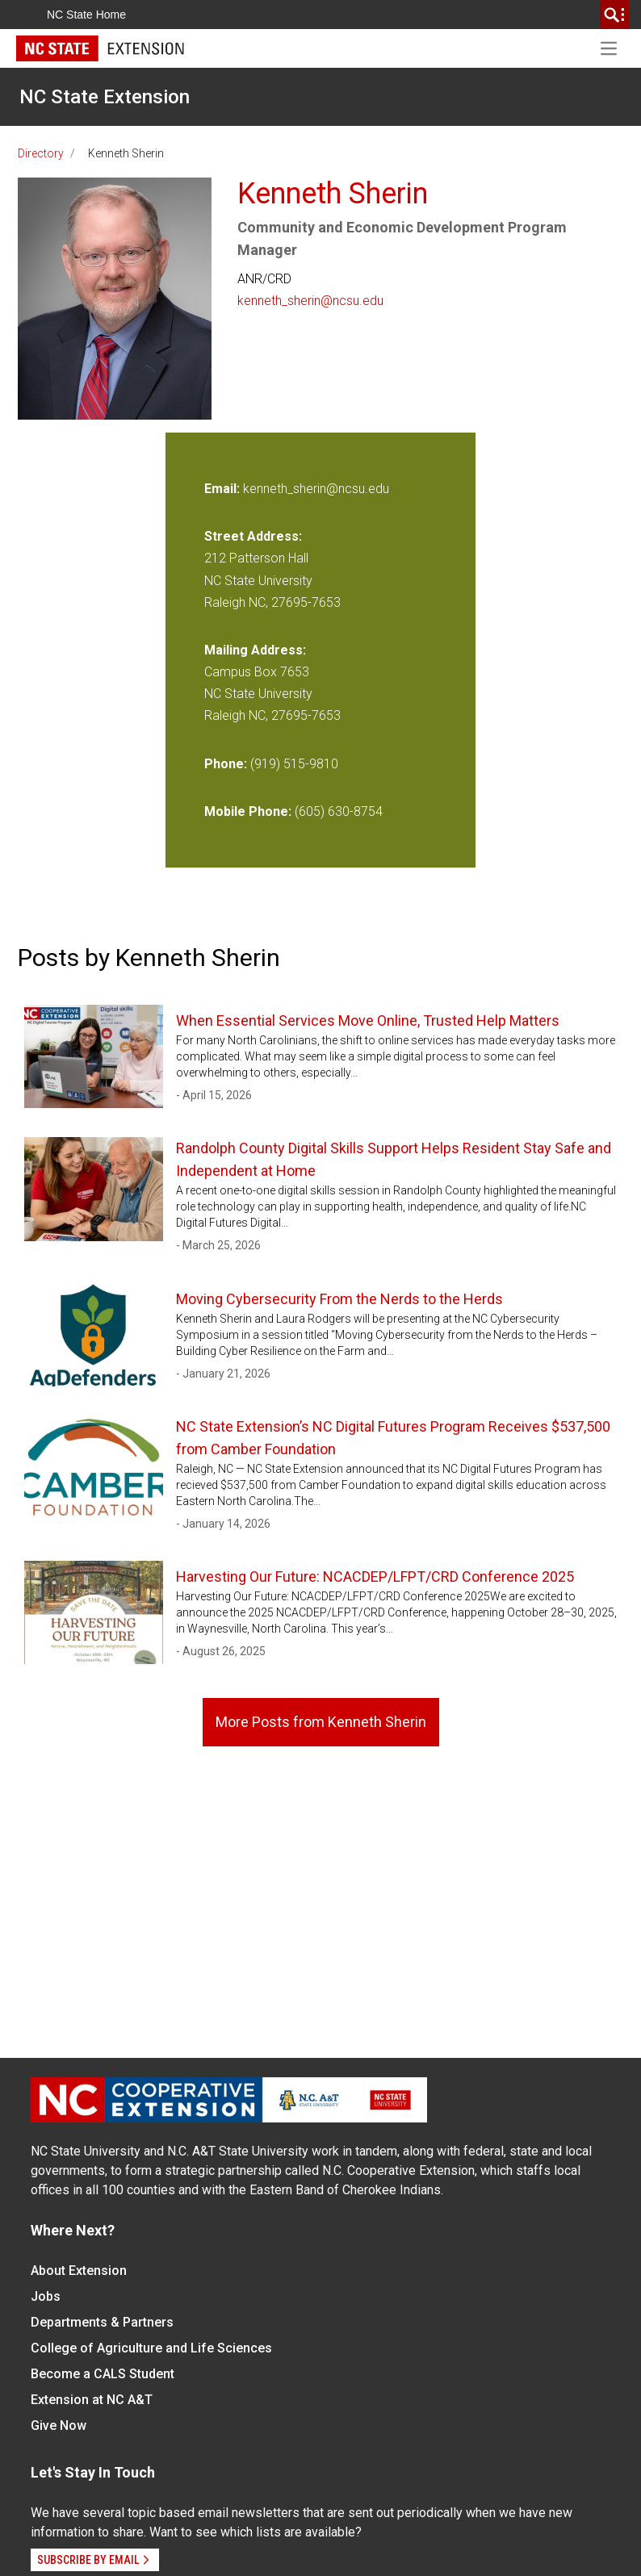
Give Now (58, 2425)
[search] (614, 14)
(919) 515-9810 (294, 764)
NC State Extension (104, 97)
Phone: (225, 764)
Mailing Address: (255, 650)
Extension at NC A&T (92, 2399)
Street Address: (253, 536)
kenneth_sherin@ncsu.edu (310, 300)
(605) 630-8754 (339, 811)
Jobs (46, 2296)
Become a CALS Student (102, 2374)
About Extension (79, 2270)
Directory (41, 153)
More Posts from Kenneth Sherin (321, 1721)
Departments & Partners (102, 2322)
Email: (223, 488)
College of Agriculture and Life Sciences (151, 2348)
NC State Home (86, 14)
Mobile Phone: (247, 811)
